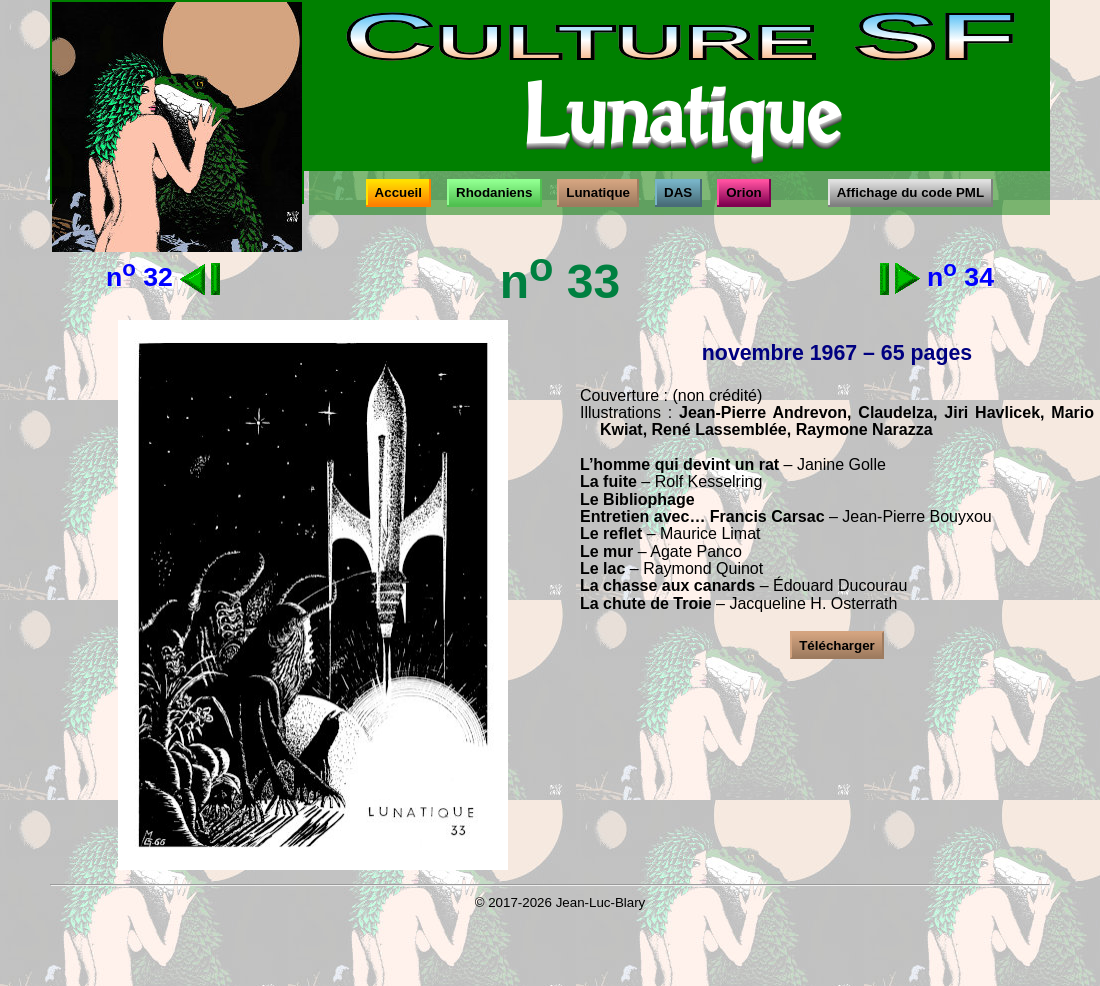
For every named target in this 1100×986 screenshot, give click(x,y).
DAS (678, 192)
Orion (744, 192)
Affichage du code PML (910, 192)
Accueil (399, 192)
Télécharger (837, 645)
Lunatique (598, 192)
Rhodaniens (494, 192)
